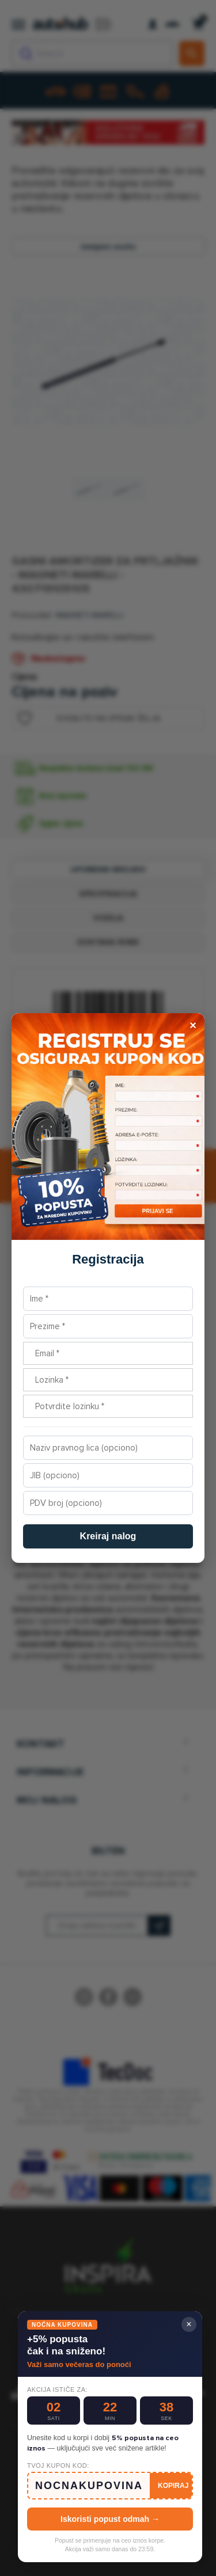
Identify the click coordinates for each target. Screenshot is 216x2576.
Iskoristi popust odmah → (110, 2519)
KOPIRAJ (173, 2486)
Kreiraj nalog (108, 1536)
